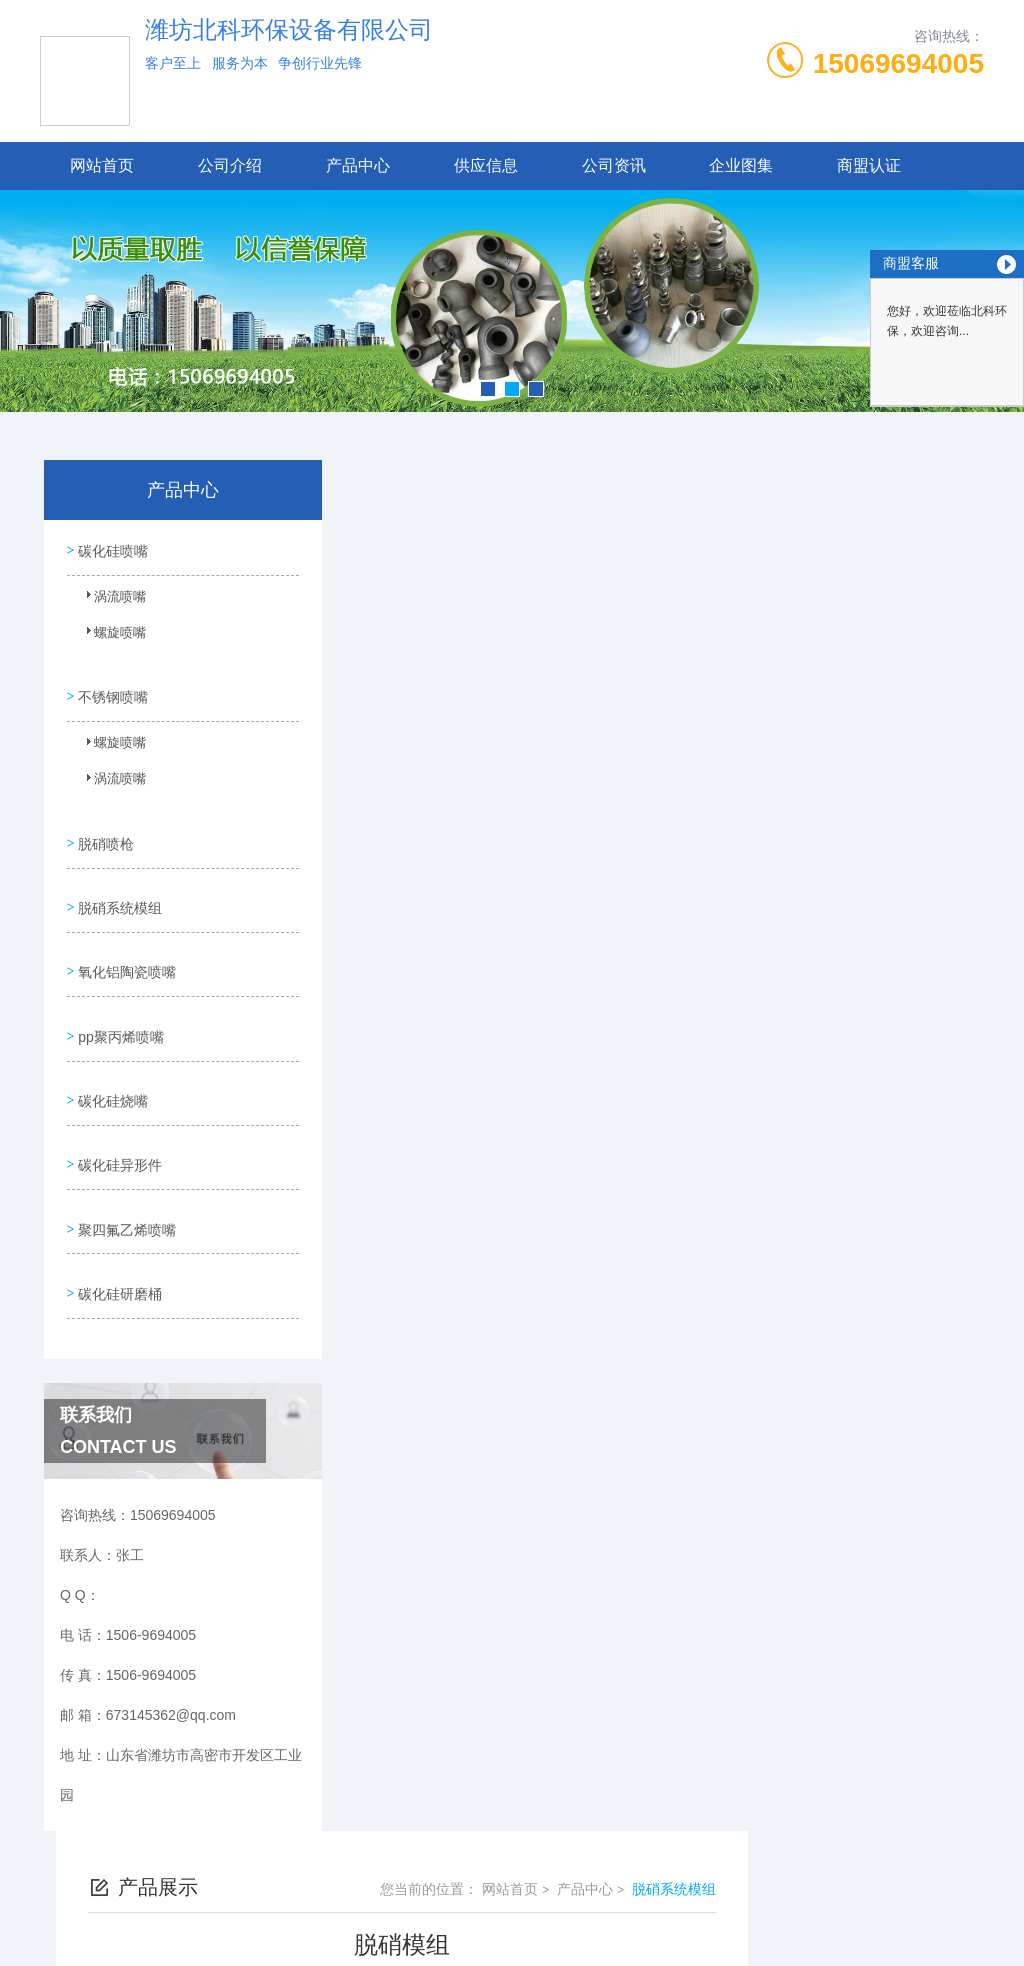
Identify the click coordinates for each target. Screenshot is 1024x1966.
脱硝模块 (424, 1379)
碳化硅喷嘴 (111, 548)
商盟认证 (869, 165)
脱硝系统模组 (118, 883)
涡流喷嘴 (109, 600)
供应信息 (486, 165)
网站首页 (102, 165)
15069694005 (898, 63)
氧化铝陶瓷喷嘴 (125, 940)
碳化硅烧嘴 (111, 1054)
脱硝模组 (424, 1345)
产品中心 (358, 165)
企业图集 (741, 165)
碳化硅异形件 (118, 1111)
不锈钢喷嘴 (111, 687)
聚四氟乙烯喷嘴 (125, 1168)
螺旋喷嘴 (109, 636)
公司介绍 (230, 165)
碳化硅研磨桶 (118, 1225)
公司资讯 (614, 165)
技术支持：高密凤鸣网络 (512, 1934)
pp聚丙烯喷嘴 (119, 997)
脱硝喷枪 (104, 826)
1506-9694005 (397, 1838)
